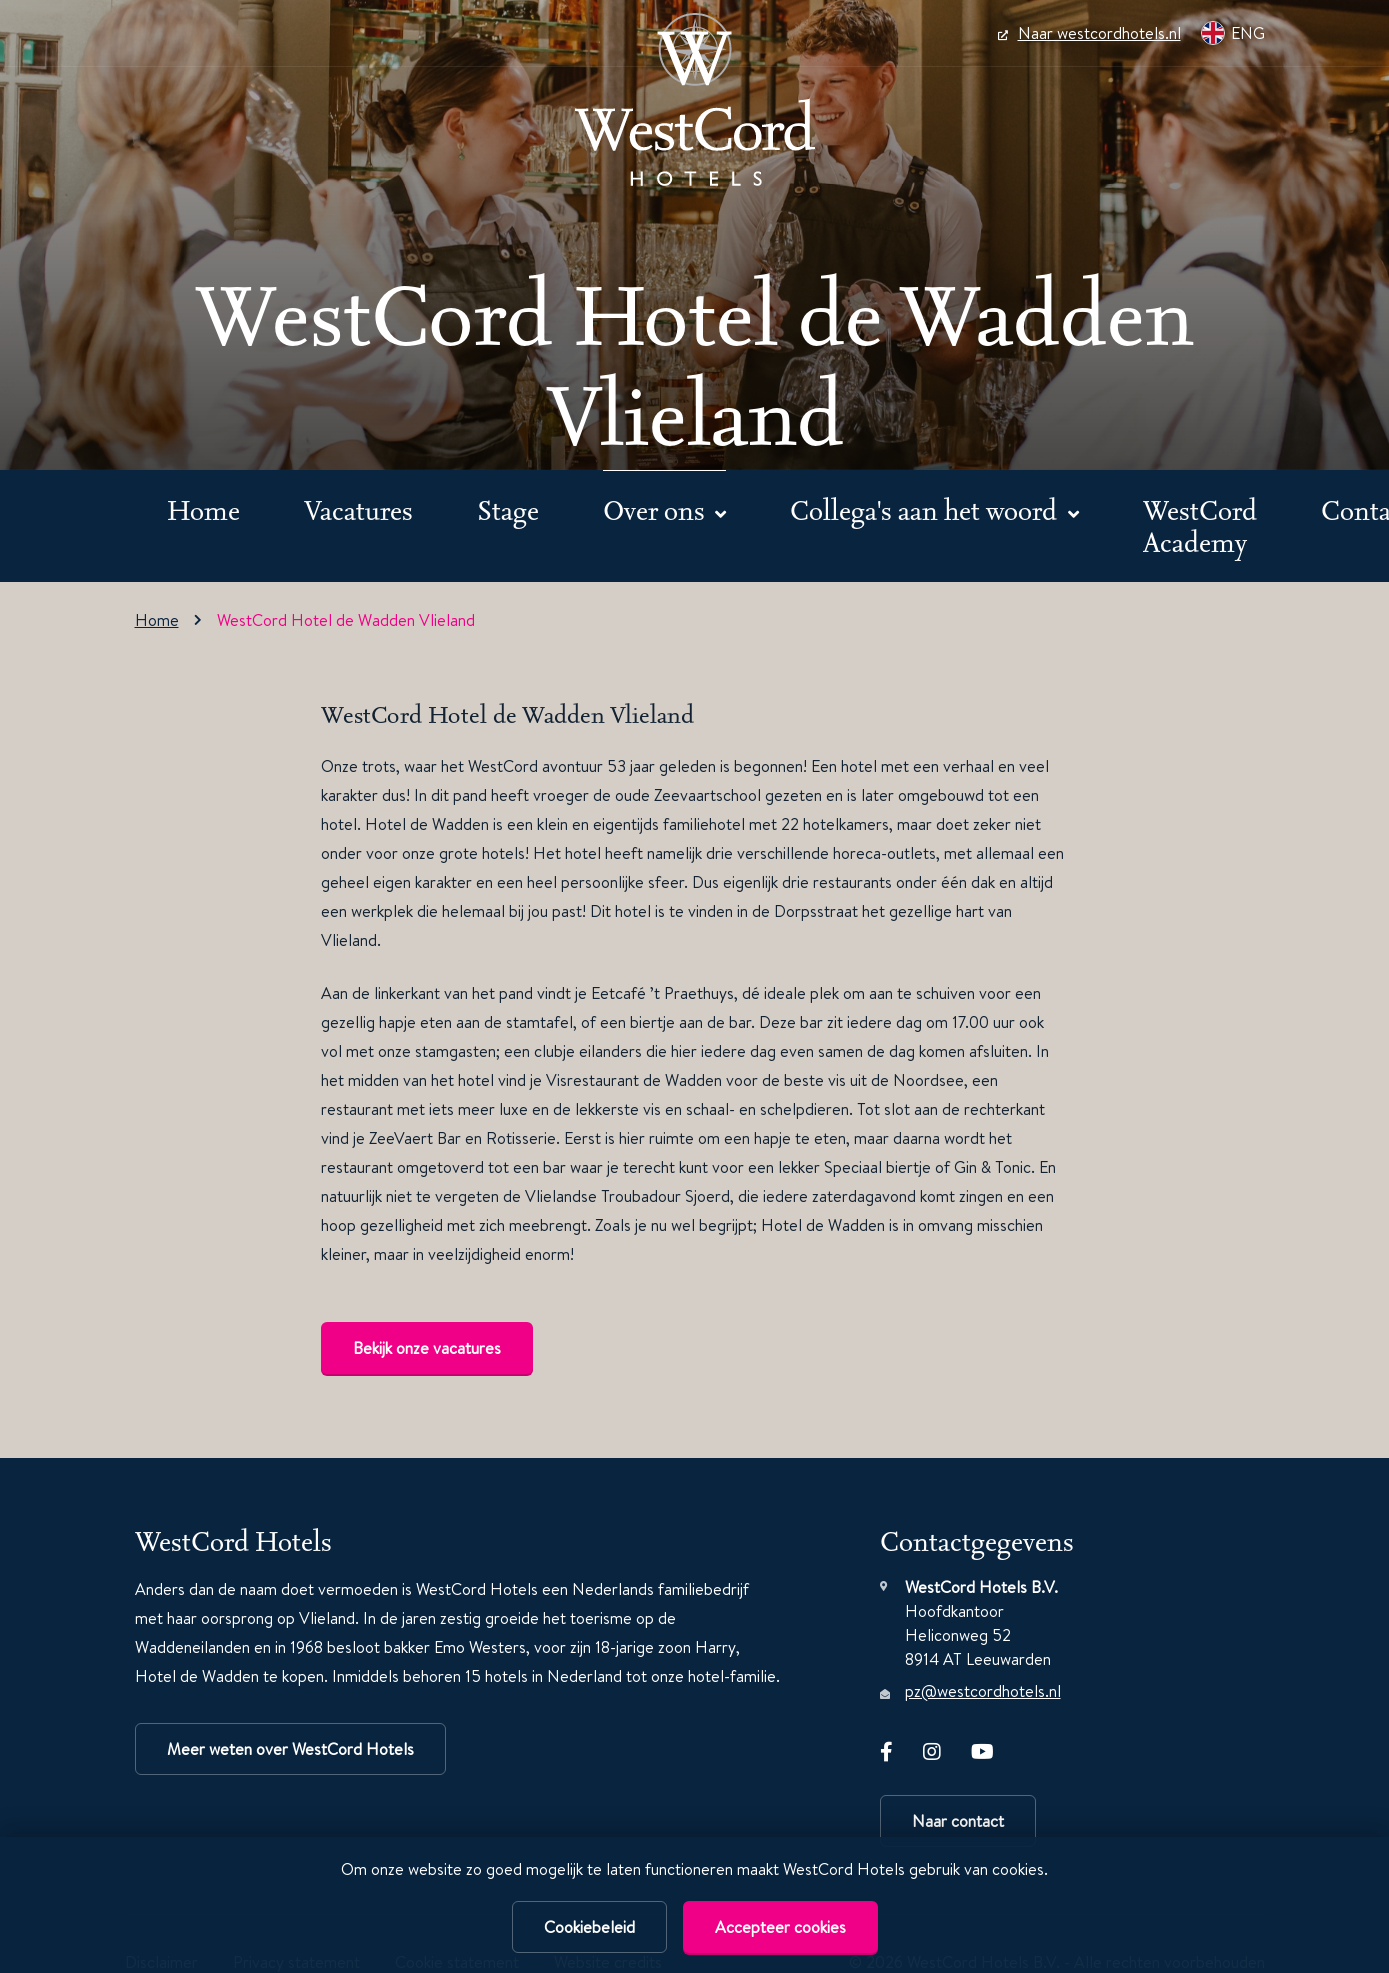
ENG (1233, 33)
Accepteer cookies (780, 1927)
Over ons (657, 509)
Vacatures (358, 509)
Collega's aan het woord (926, 509)
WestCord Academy (1200, 525)
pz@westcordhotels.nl (983, 1691)
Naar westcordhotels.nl (1089, 33)
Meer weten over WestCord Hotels (290, 1749)
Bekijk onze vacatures (427, 1348)
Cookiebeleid (589, 1927)
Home (203, 509)
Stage (508, 509)
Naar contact (958, 1821)
